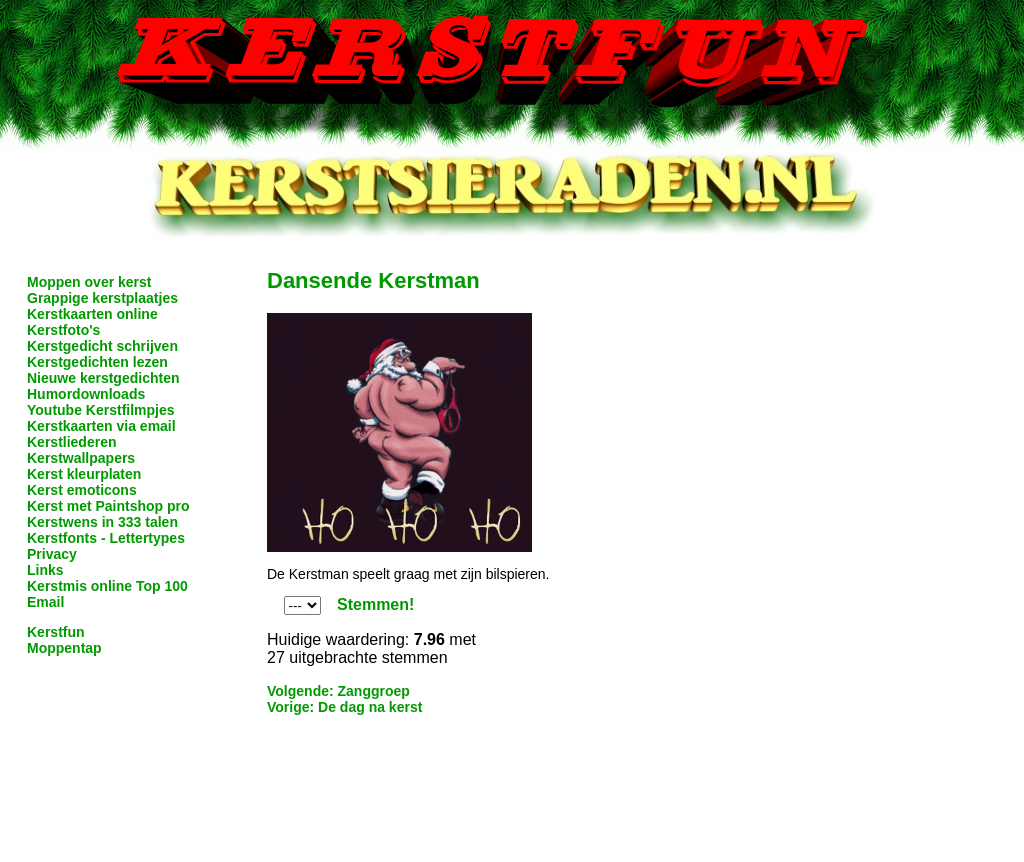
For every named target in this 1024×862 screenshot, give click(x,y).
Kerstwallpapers (81, 458)
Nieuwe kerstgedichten (103, 378)
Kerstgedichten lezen (97, 362)
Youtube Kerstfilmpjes (101, 410)
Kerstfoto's (63, 330)
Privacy (52, 554)
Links (45, 570)
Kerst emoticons (82, 490)
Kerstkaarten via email (101, 426)
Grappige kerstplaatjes (102, 298)
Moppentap (64, 648)
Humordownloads (86, 394)
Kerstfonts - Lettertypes (106, 538)
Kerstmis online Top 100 (107, 586)
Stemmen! (375, 604)
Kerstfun (56, 632)
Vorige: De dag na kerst (344, 707)
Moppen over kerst (89, 282)
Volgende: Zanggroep (338, 691)
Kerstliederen (71, 442)
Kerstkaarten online (92, 314)
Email (45, 602)
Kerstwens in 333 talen (102, 522)
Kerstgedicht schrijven (102, 346)
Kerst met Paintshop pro (108, 506)
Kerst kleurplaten (84, 474)
